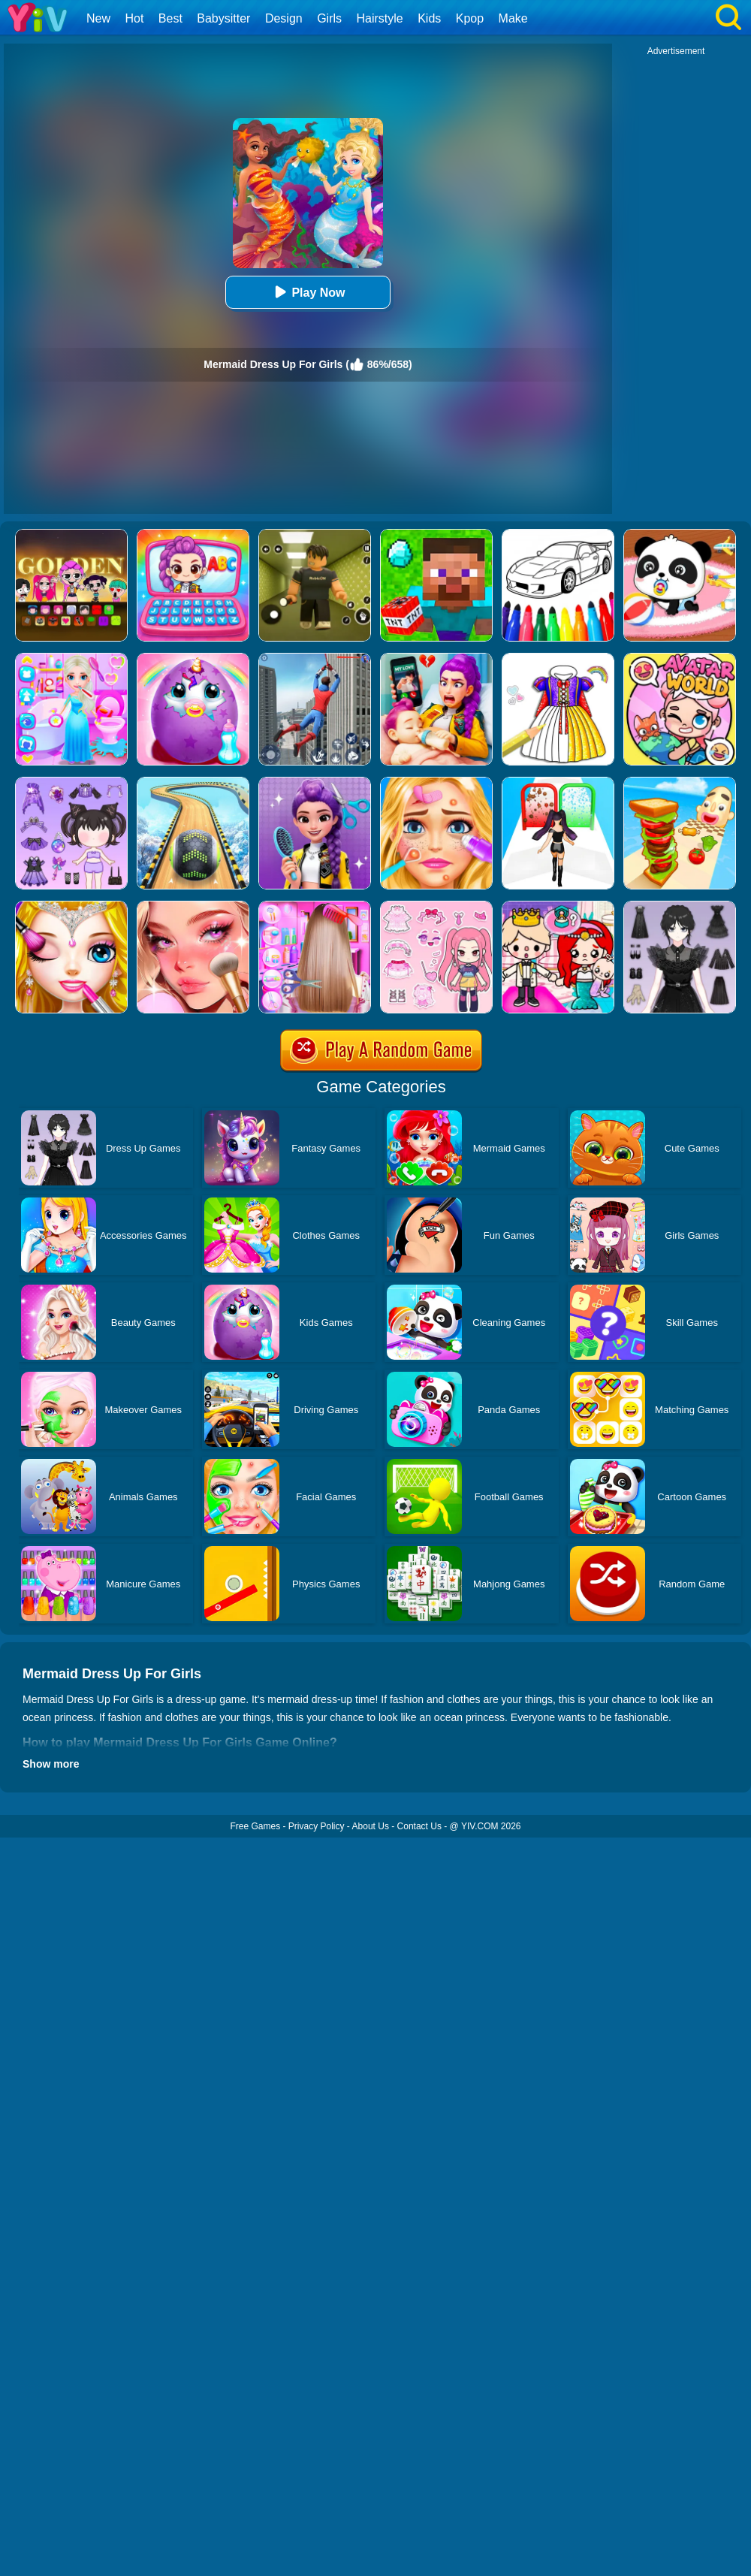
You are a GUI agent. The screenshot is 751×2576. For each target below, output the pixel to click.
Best (170, 18)
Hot (134, 18)
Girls (329, 18)
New (98, 18)
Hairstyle (380, 18)
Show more (51, 1764)
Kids (429, 18)
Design (284, 18)
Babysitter (223, 18)
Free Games (255, 1826)
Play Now (307, 291)
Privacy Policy (316, 1826)
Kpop (470, 18)
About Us (370, 1826)
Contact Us (419, 1826)
